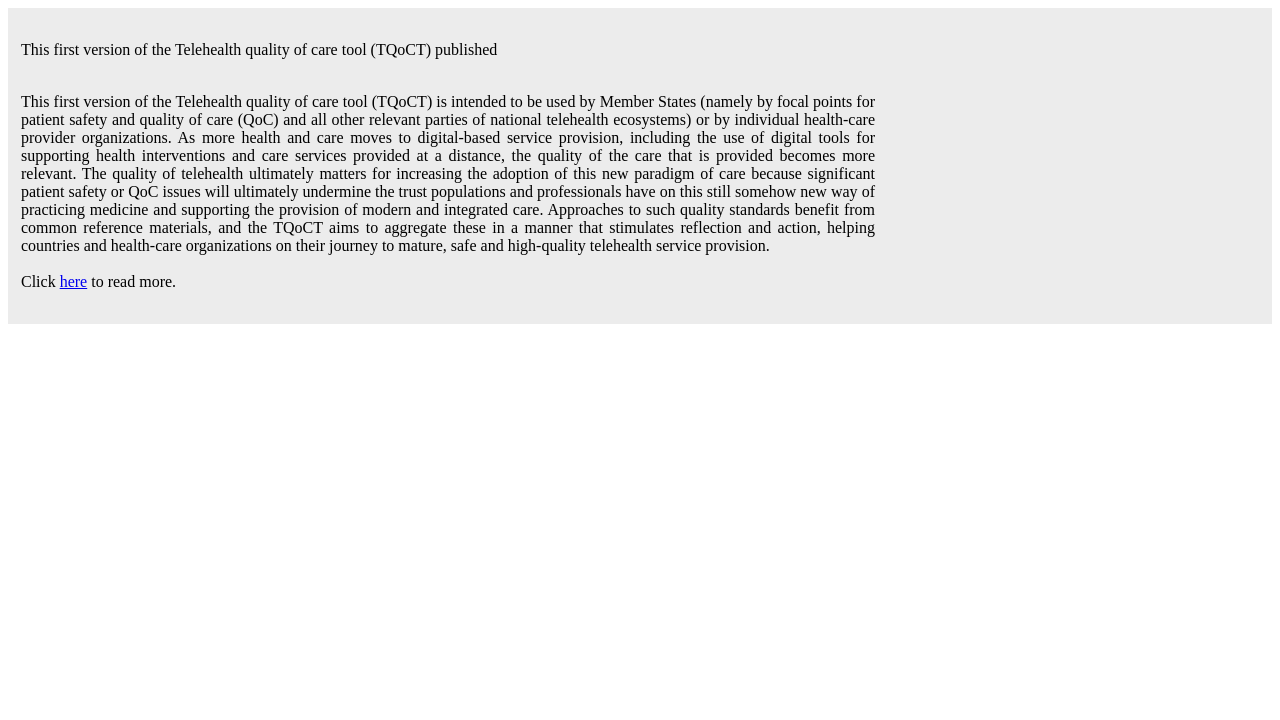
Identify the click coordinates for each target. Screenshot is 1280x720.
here (74, 281)
